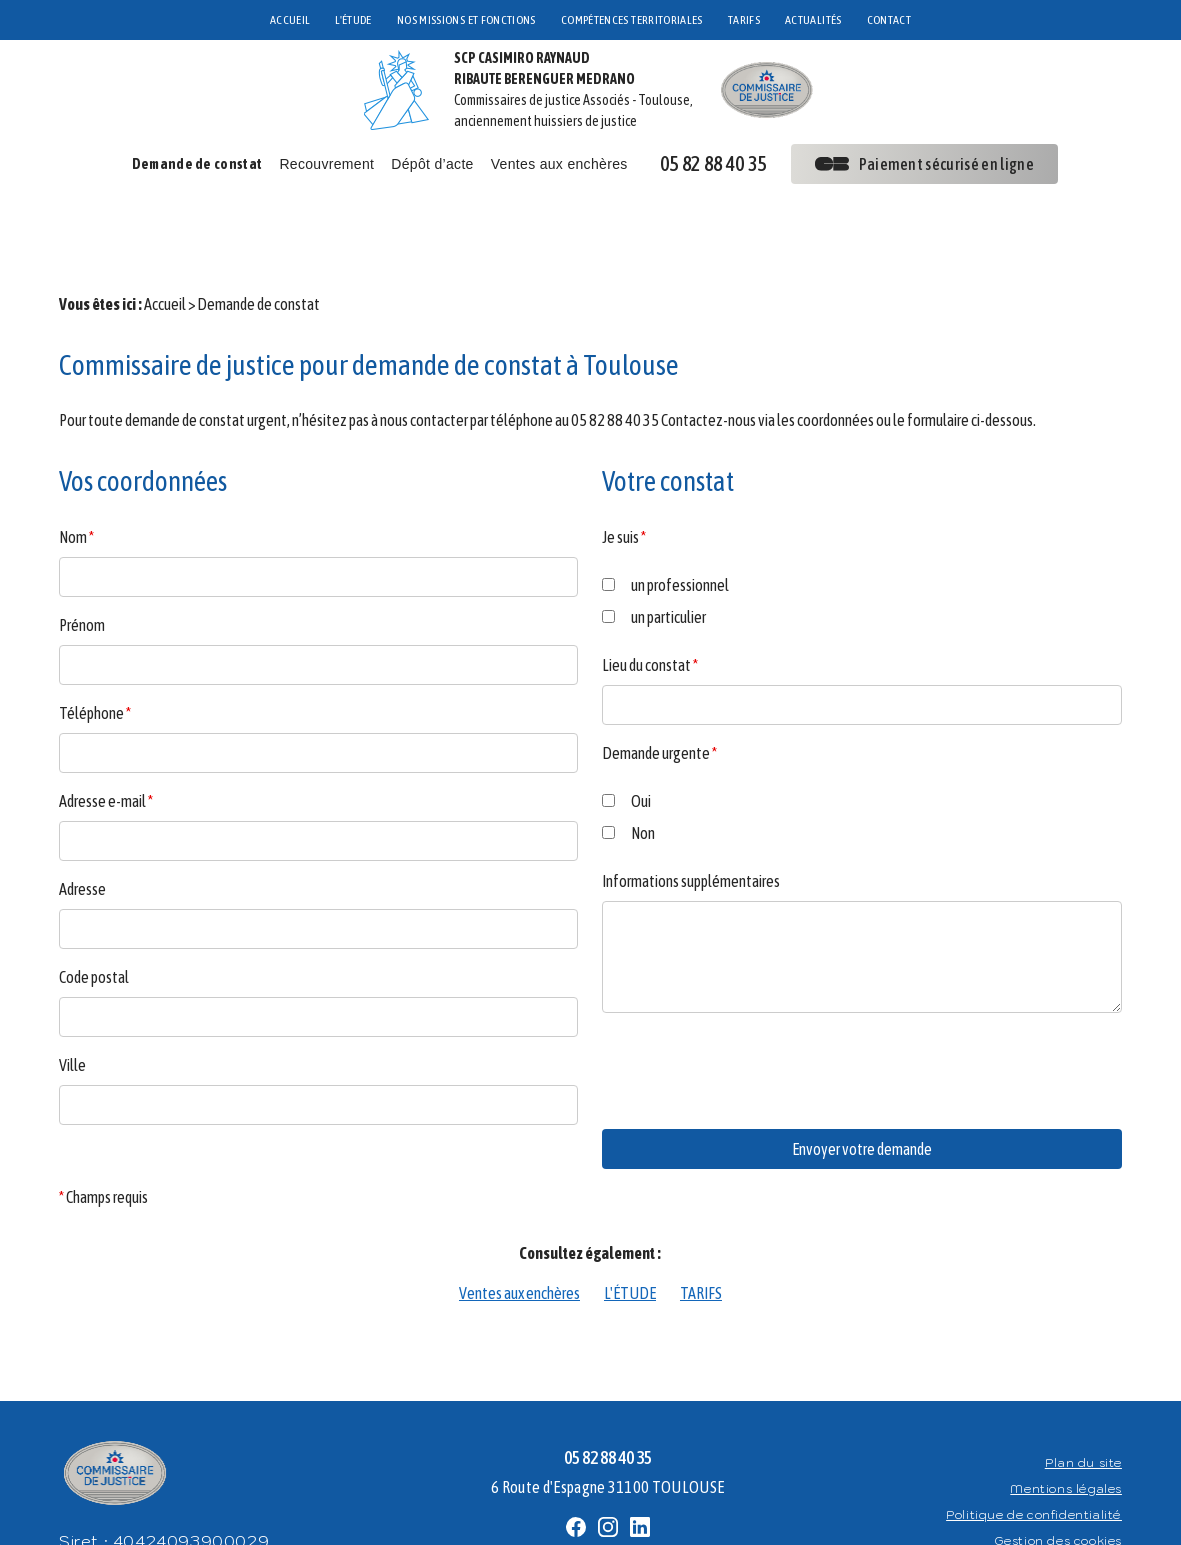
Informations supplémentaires (691, 825)
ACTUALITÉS (813, 20)
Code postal (94, 921)
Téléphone (95, 657)
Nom (76, 481)
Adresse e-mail (106, 745)
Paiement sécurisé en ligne (924, 164)
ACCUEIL (290, 20)
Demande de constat (197, 164)
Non (628, 777)
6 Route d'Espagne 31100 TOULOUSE (607, 1431)
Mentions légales (1066, 1432)
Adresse (82, 833)
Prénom (82, 569)
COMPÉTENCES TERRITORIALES (632, 20)
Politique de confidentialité (1034, 1458)
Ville (72, 1009)
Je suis (624, 481)
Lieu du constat (650, 609)
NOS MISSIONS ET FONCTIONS (466, 20)
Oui (626, 745)
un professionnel (665, 529)
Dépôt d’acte (432, 164)
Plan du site (1083, 1406)
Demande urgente (659, 697)
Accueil (165, 248)
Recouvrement (326, 164)
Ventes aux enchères (559, 164)
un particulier (654, 561)
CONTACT (889, 20)
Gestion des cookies (1058, 1484)
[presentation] (754, 1054)
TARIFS (744, 20)
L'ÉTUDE (353, 20)
